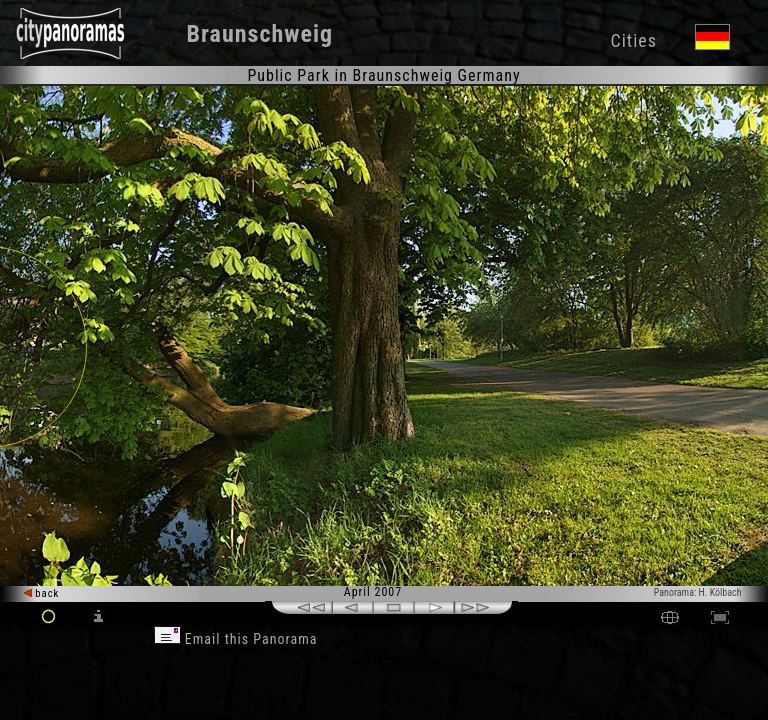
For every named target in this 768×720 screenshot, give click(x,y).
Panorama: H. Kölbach (698, 592)
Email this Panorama (236, 639)
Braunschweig (260, 34)
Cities (633, 40)
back (42, 593)
